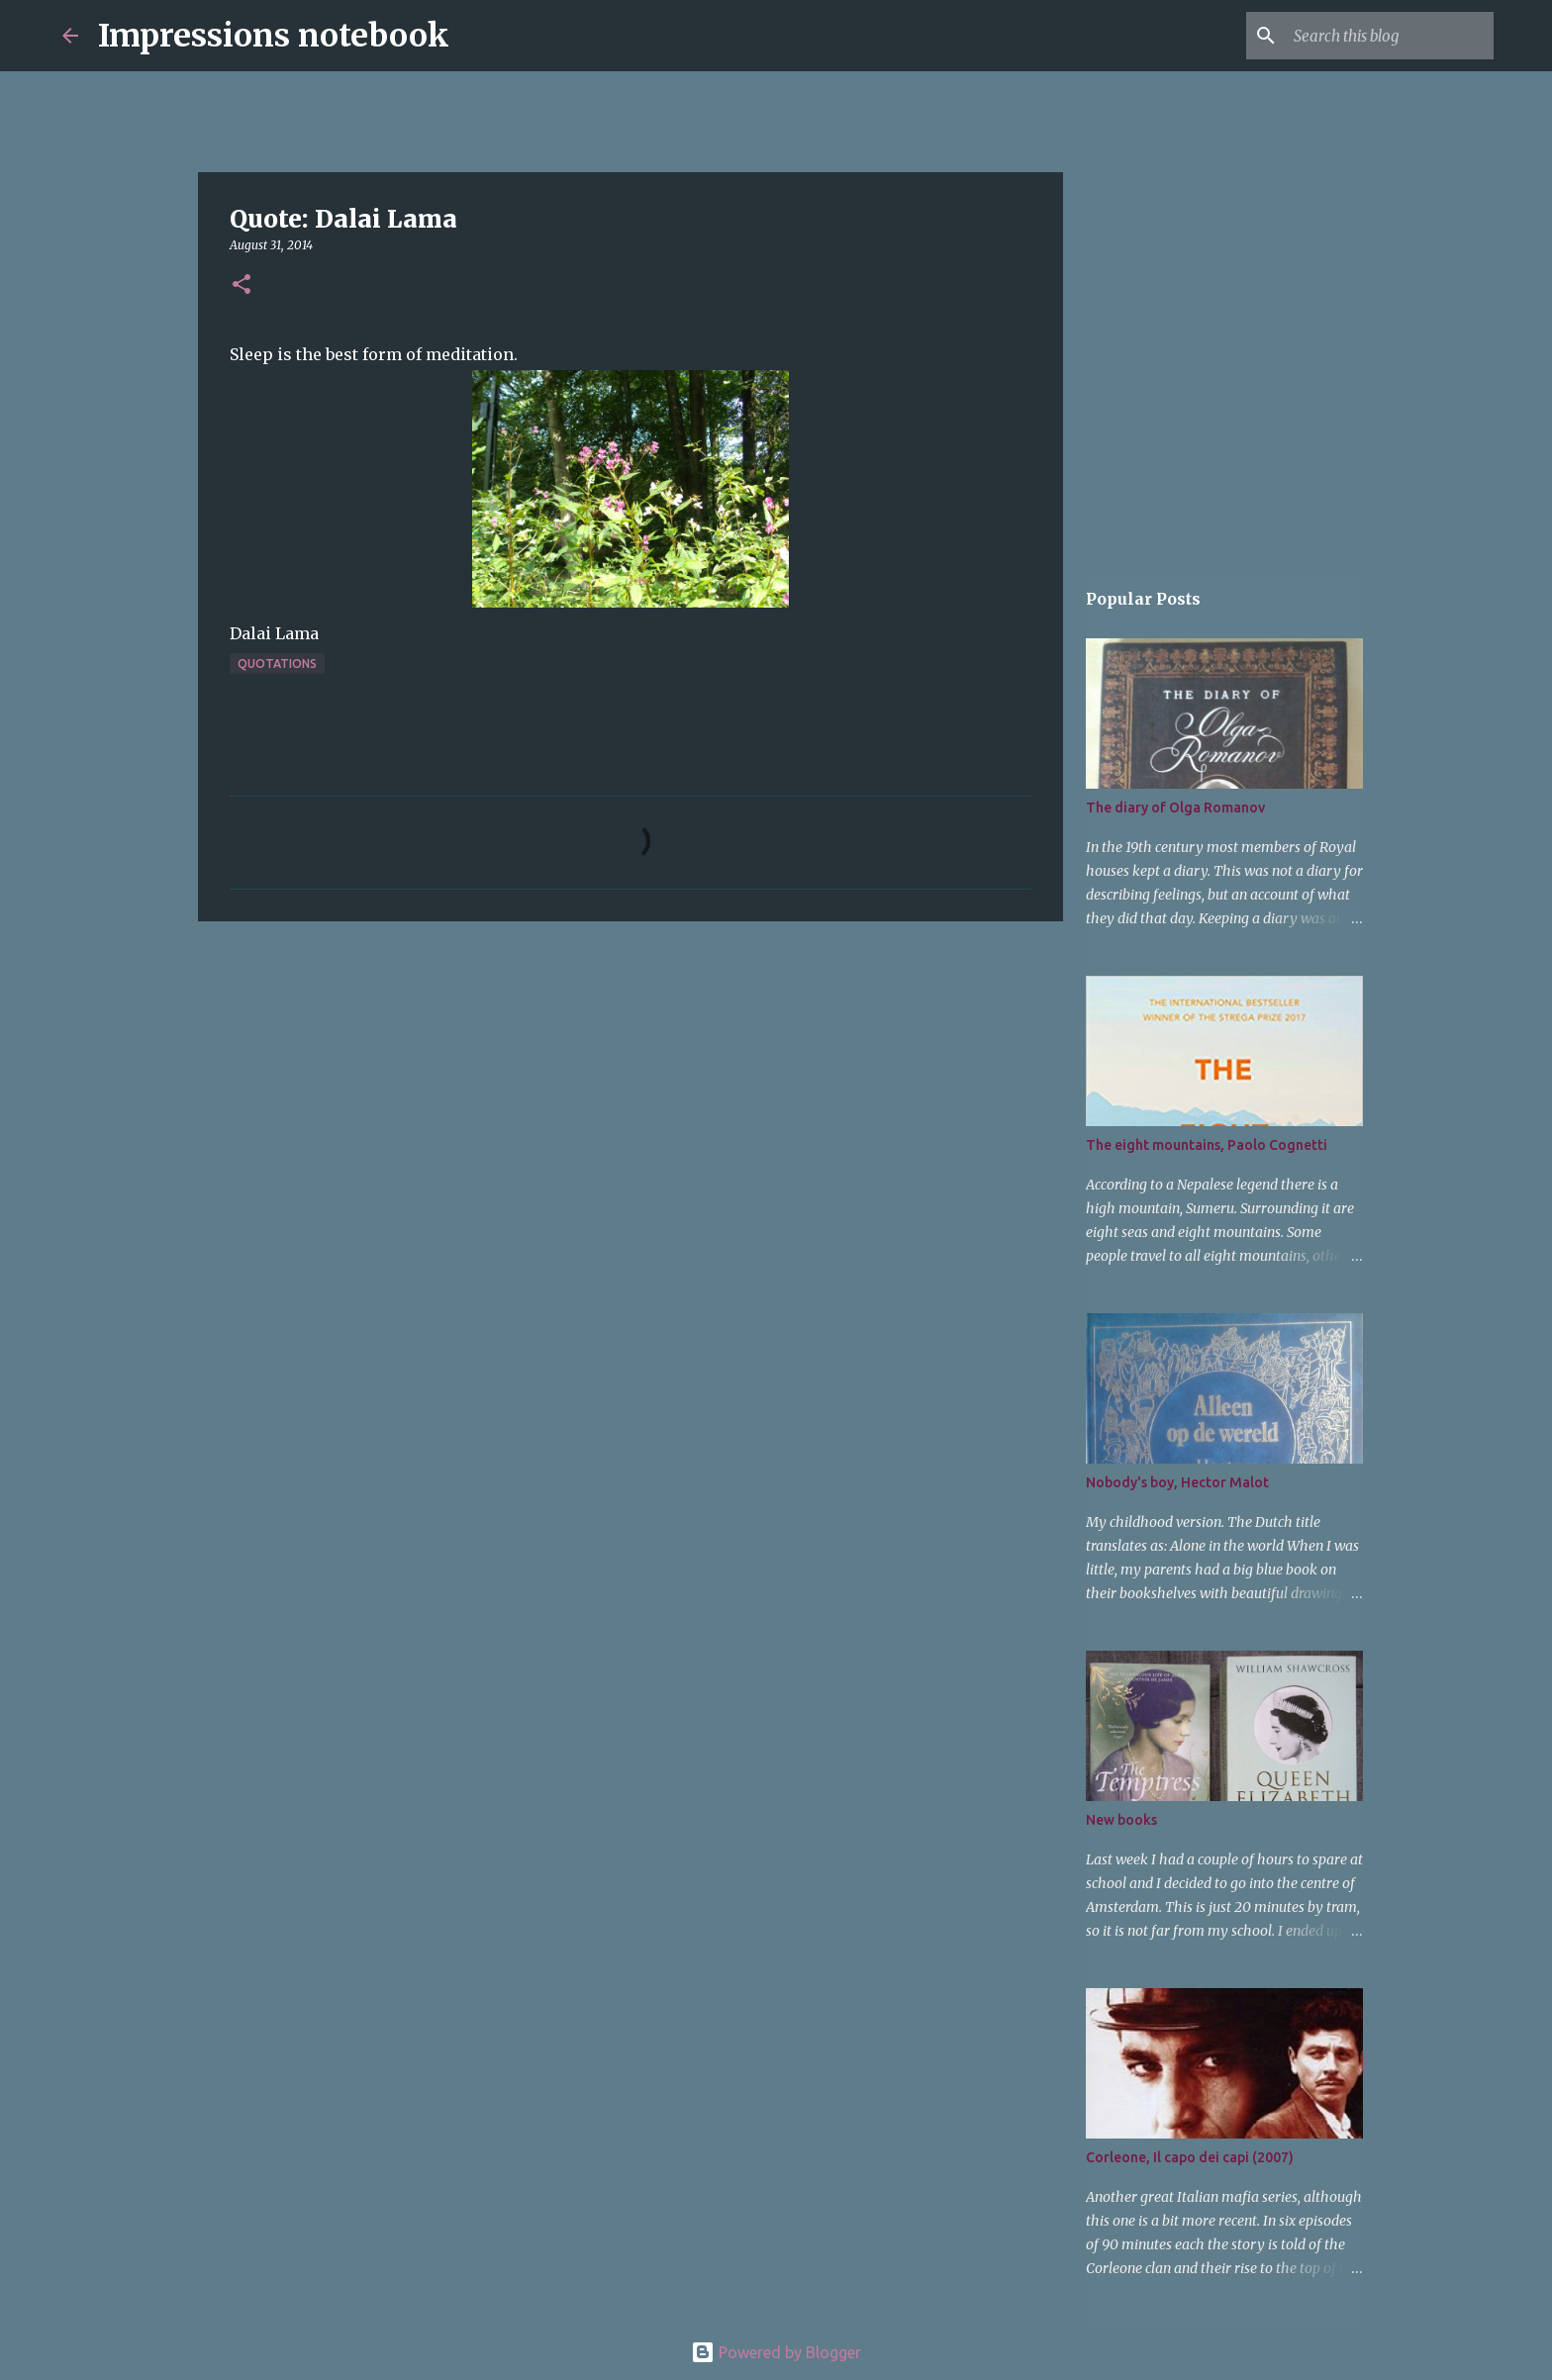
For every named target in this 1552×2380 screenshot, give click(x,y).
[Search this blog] (1390, 35)
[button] (241, 285)
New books (1121, 1820)
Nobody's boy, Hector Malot (1177, 1482)
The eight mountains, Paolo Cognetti (1206, 1145)
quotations (277, 663)
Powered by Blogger (776, 2352)
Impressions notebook (273, 35)
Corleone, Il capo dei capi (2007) (1190, 2157)
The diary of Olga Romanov (1175, 807)
